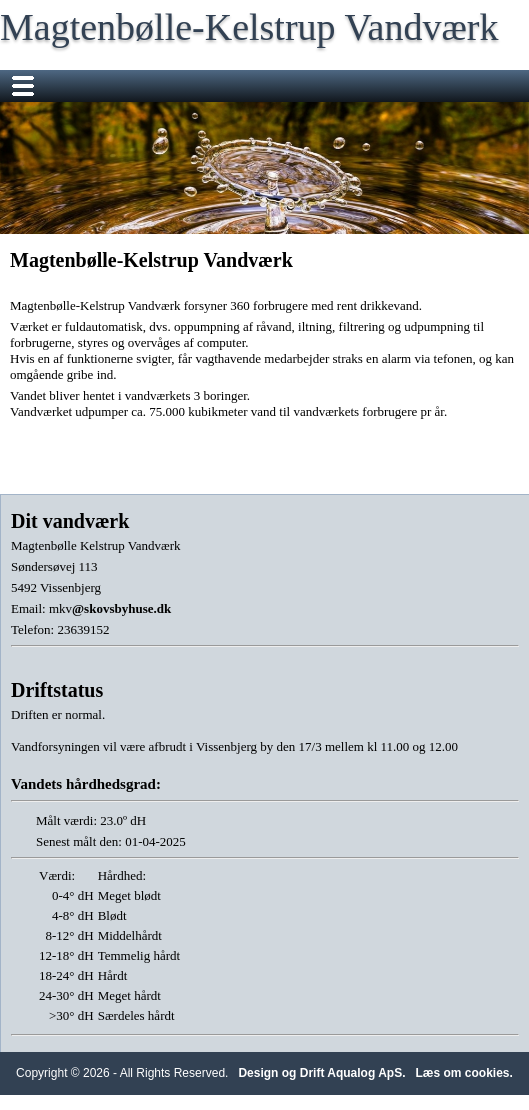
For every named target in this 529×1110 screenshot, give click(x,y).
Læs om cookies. (464, 1073)
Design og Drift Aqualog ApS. (321, 1073)
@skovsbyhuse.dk (121, 608)
